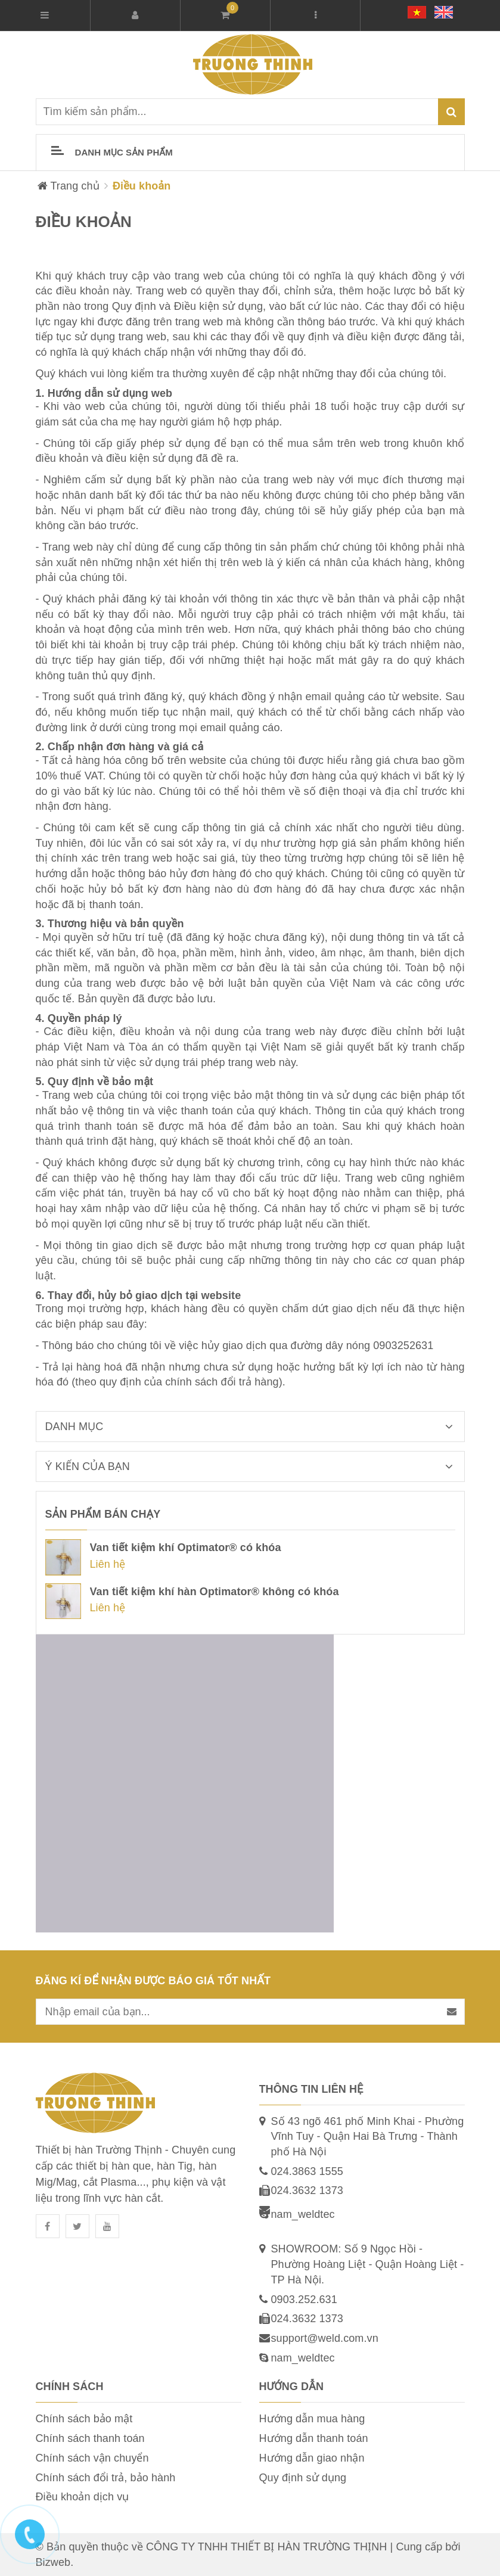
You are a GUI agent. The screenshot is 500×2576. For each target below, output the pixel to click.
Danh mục (254, 1426)
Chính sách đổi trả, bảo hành (106, 2478)
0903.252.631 (304, 2299)
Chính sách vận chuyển (92, 2458)
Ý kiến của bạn (254, 1466)
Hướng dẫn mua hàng (312, 2419)
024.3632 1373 (307, 2190)
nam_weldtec (303, 2214)
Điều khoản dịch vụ (82, 2497)
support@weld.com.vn (324, 2338)
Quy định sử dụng (303, 2478)
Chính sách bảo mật (84, 2419)
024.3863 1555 (307, 2171)
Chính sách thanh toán (90, 2438)
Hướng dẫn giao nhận (312, 2458)
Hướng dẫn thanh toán (313, 2438)
